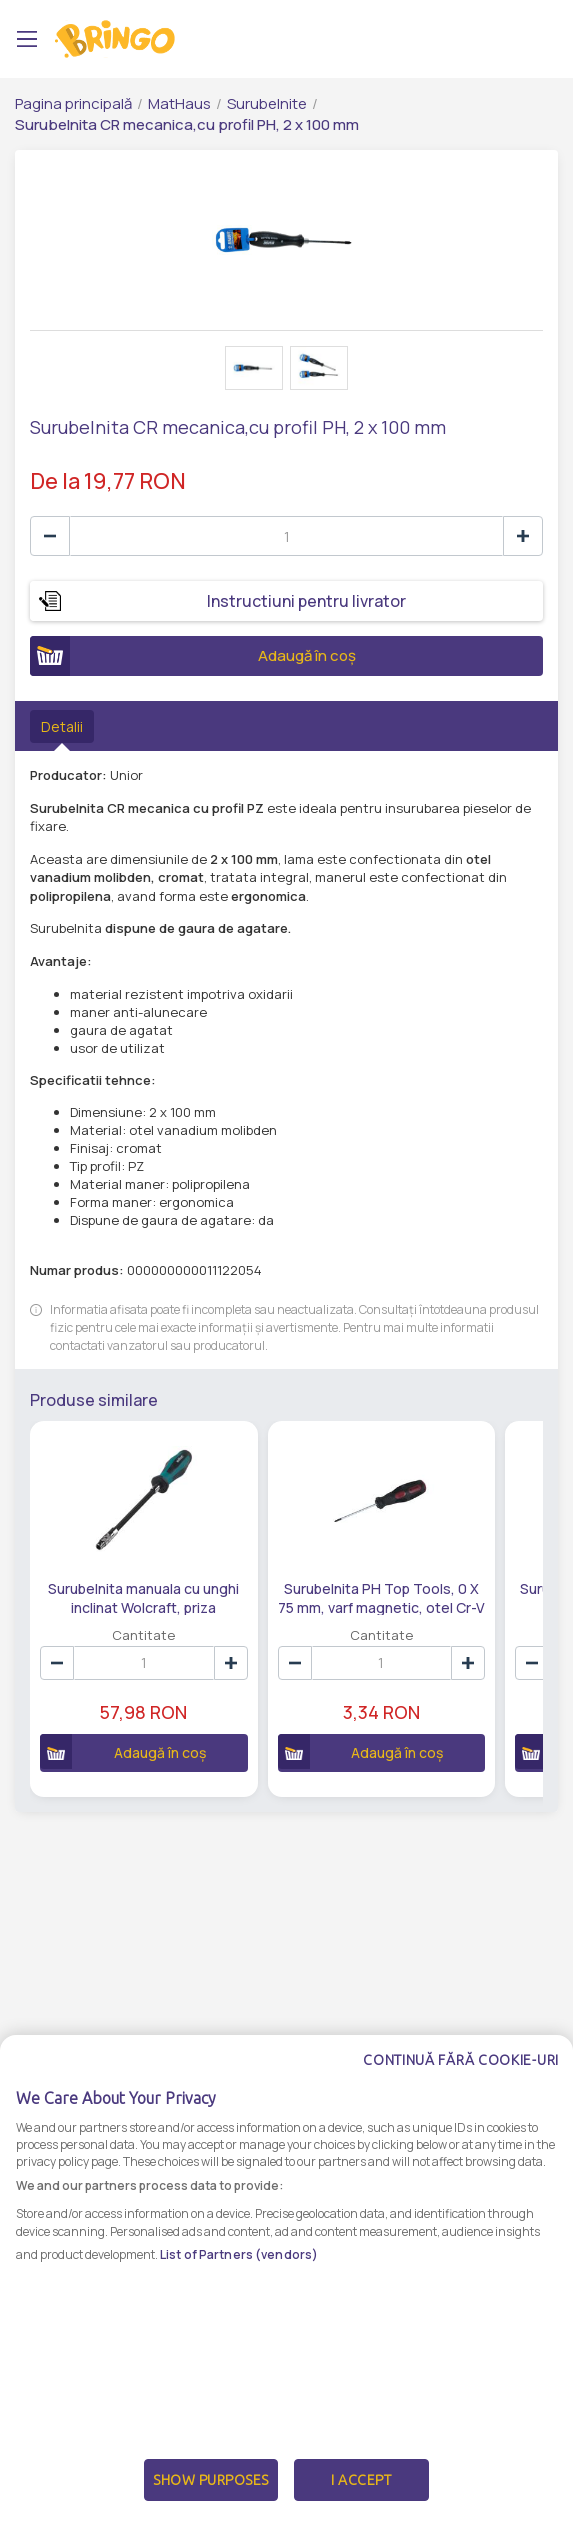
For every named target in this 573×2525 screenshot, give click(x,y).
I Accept (361, 2480)
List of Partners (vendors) (239, 2254)
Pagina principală (73, 103)
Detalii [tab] (62, 726)
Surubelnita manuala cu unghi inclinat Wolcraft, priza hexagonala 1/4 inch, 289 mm (142, 1597)
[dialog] (286, 2280)
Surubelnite (267, 103)
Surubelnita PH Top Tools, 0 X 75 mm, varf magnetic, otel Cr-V (378, 1597)
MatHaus (179, 103)
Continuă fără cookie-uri (461, 2060)
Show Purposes (211, 2480)
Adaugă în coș (193, 656)
